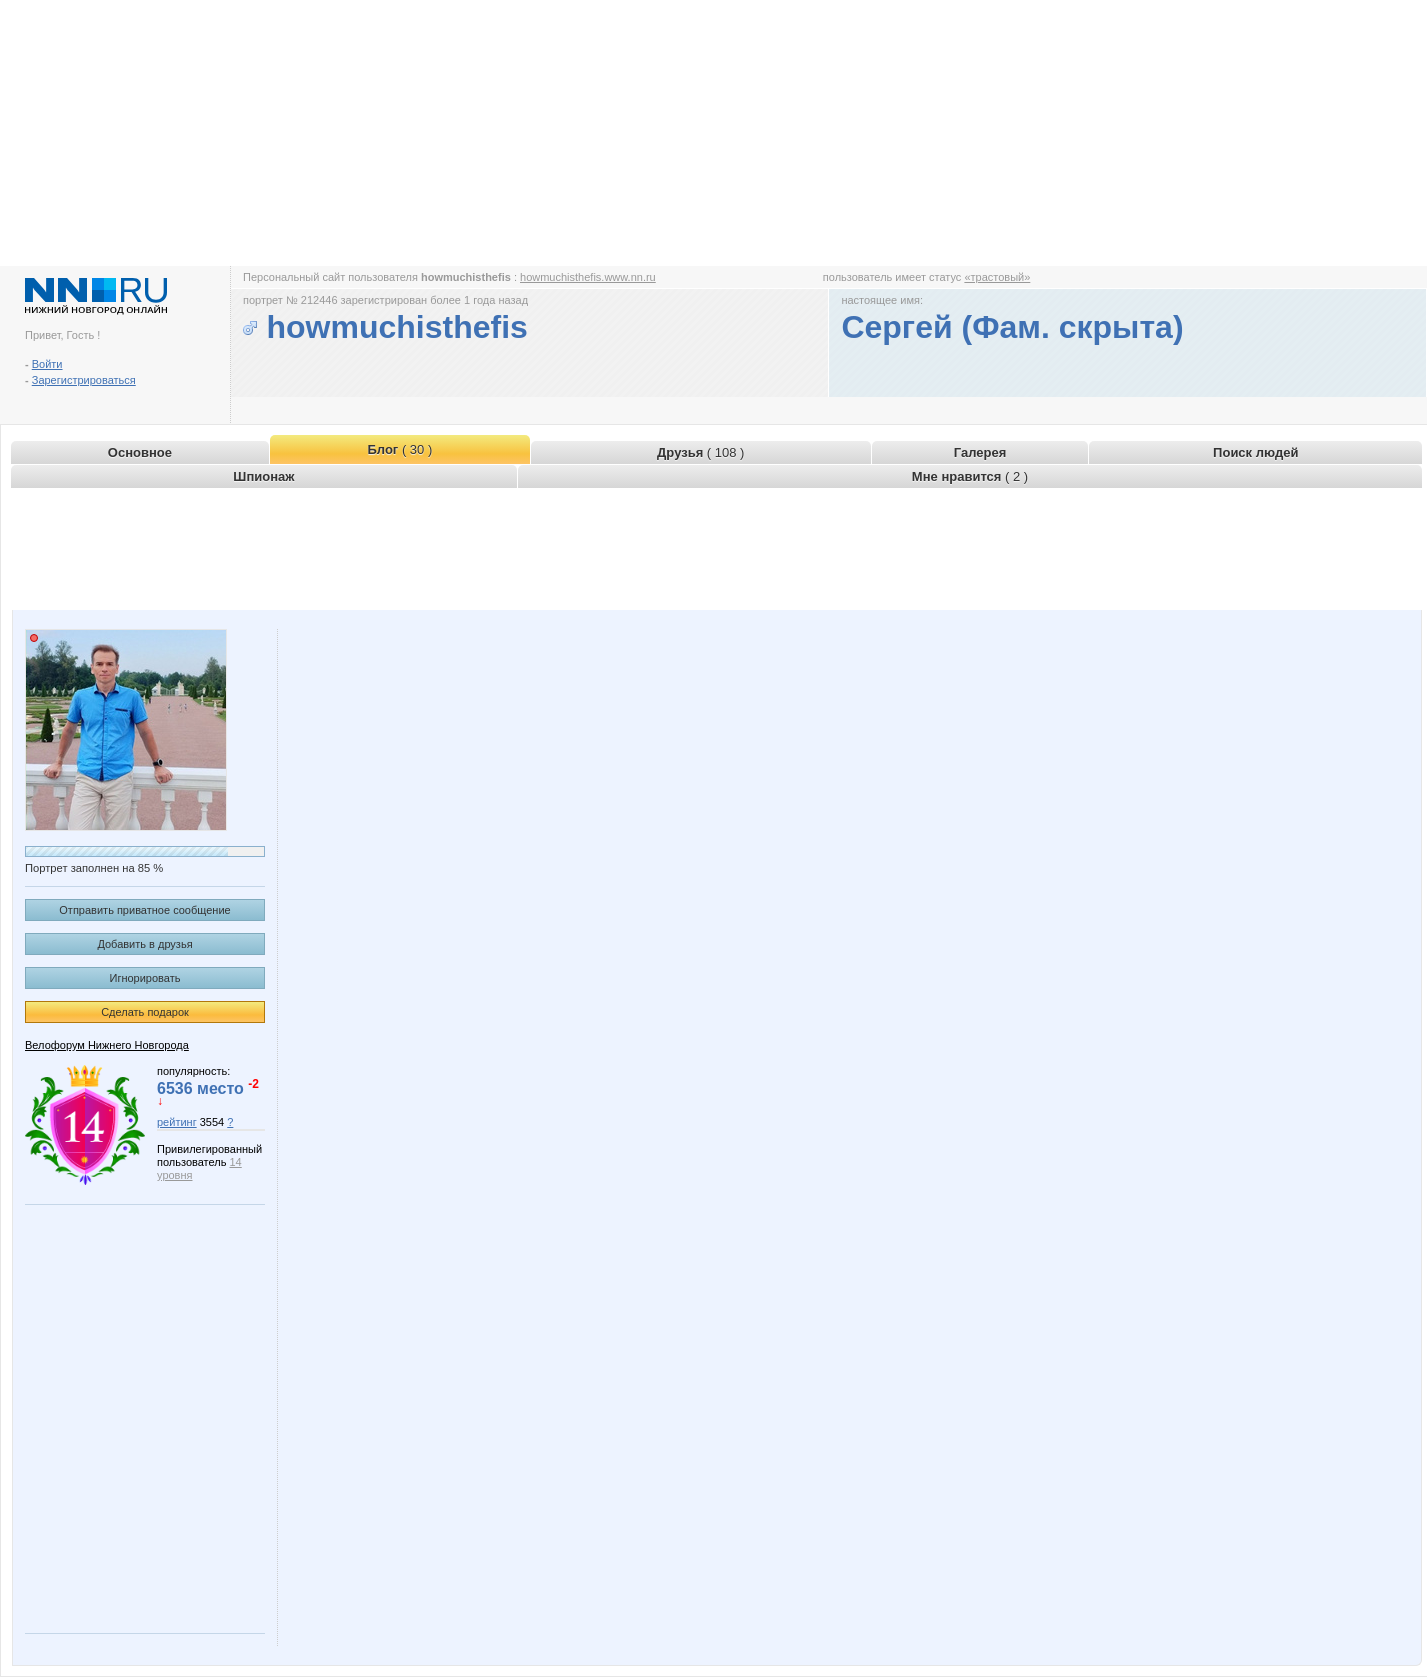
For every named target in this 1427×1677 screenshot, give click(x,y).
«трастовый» (997, 277)
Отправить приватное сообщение (144, 910)
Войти (47, 364)
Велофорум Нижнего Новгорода (107, 1045)
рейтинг (177, 1122)
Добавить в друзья (144, 944)
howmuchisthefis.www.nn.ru (588, 277)
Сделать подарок (145, 1012)
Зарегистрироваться (84, 380)
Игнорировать (145, 978)
